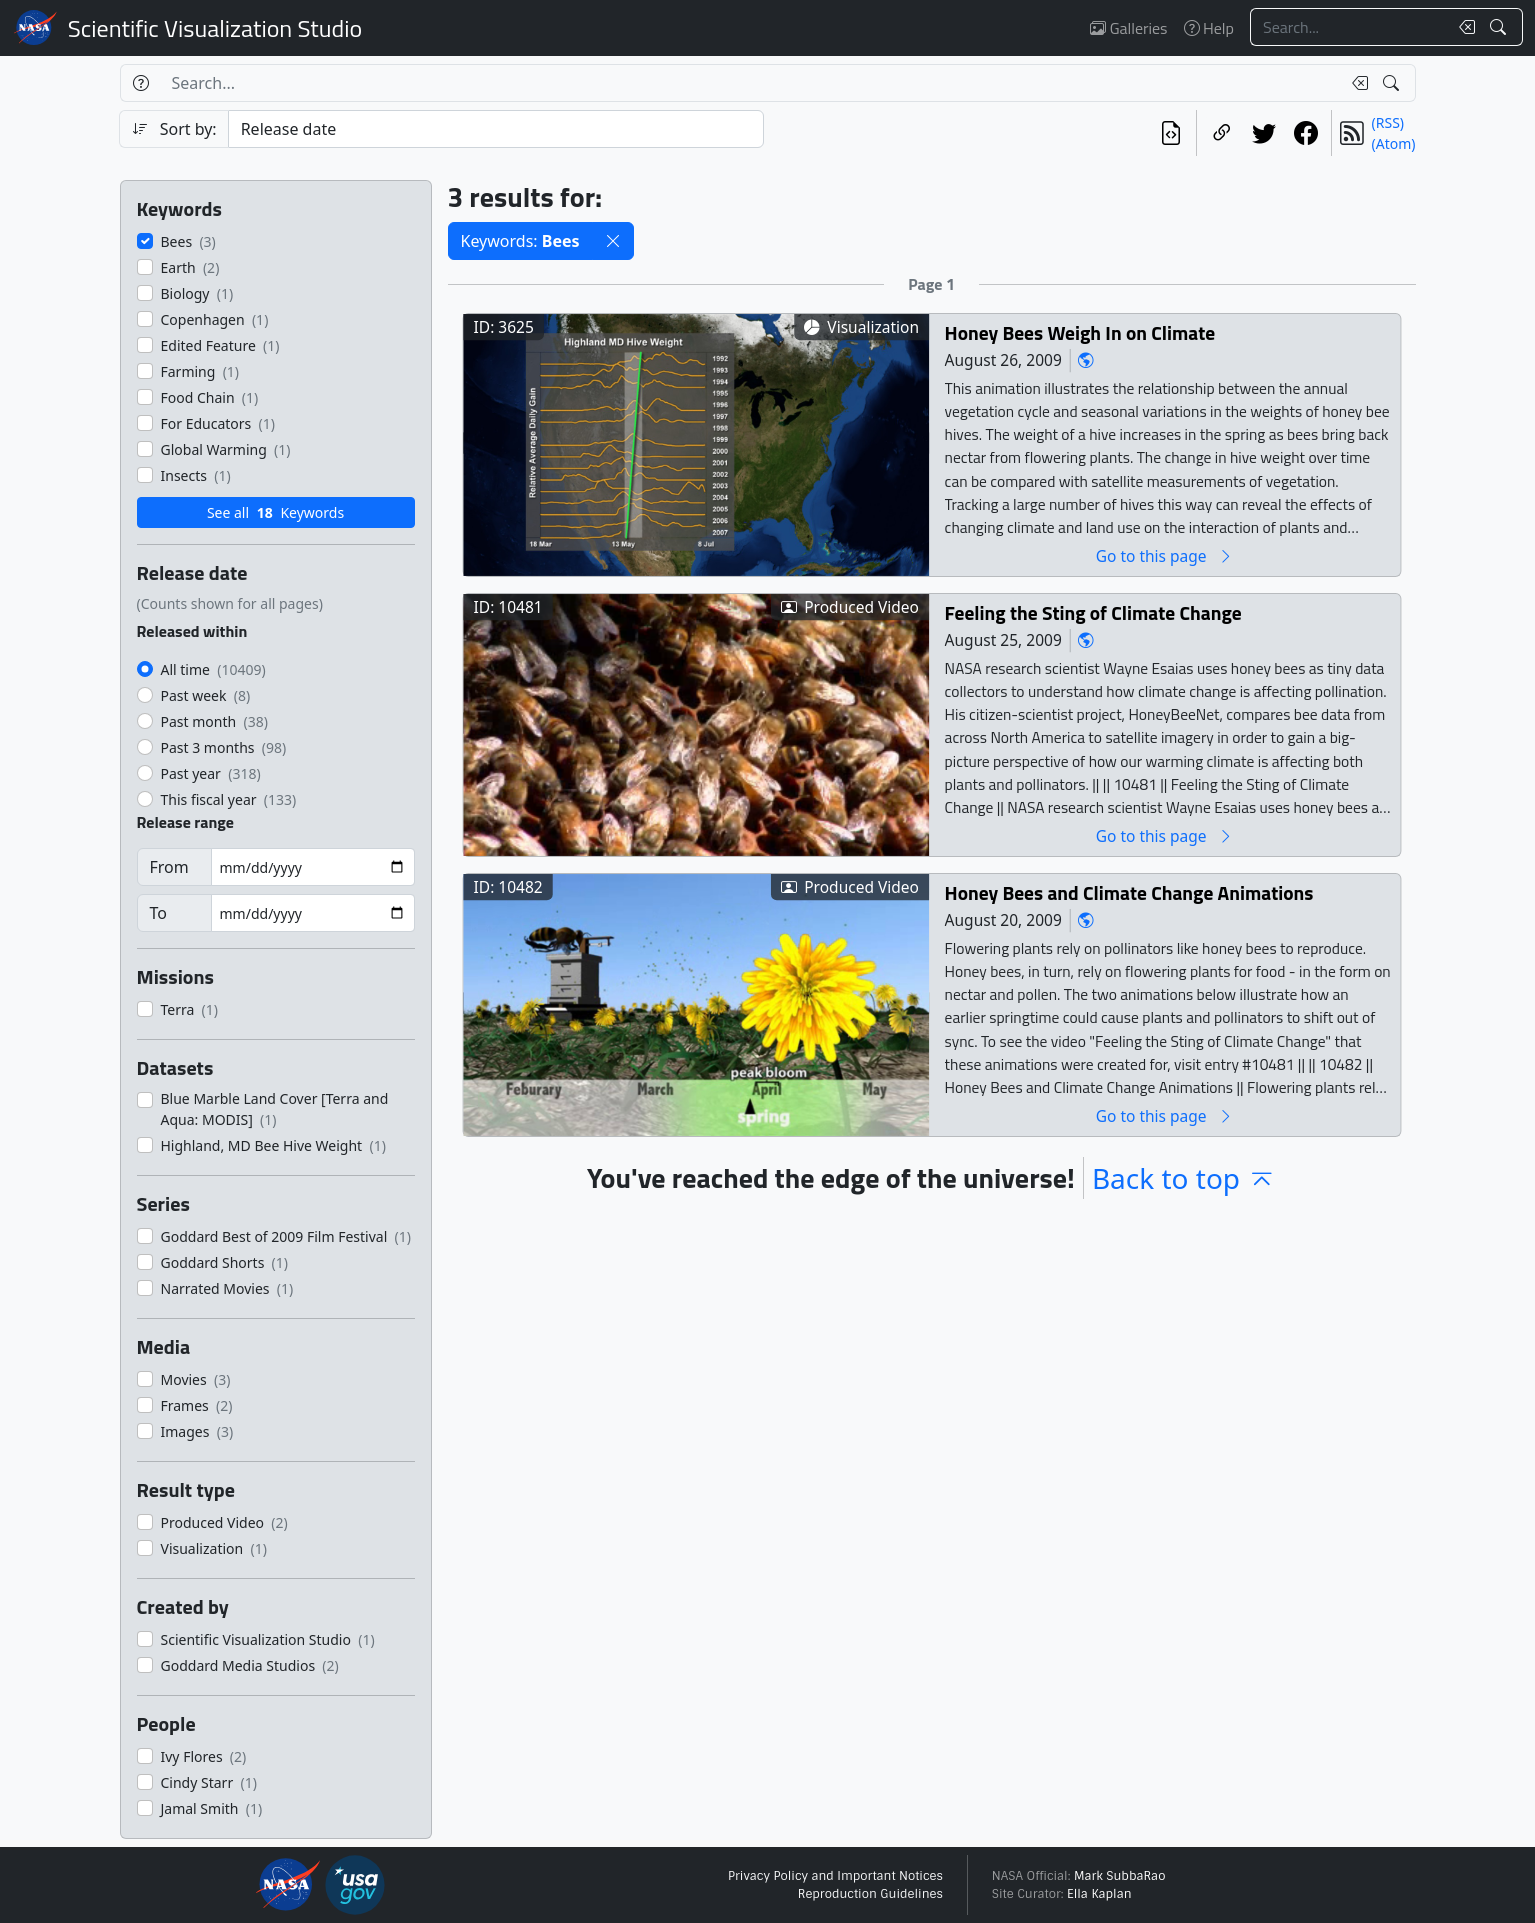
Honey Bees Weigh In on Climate (1079, 332)
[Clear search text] (1463, 27)
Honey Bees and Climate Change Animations (1128, 892)
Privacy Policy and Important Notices (835, 1876)
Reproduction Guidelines (870, 1894)
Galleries (1128, 28)
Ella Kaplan (1099, 1894)
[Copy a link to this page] (1222, 133)
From (169, 867)
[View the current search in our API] (1171, 133)
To (158, 913)
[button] (613, 241)
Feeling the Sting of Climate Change (1092, 612)
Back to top (1184, 1178)
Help (1209, 28)
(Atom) (1394, 143)
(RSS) (1388, 122)
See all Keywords (275, 512)
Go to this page (1164, 555)
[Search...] (1349, 27)
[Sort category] (496, 129)
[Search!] (1500, 27)
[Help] (140, 83)
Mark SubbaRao (1120, 1876)
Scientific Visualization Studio (215, 28)
